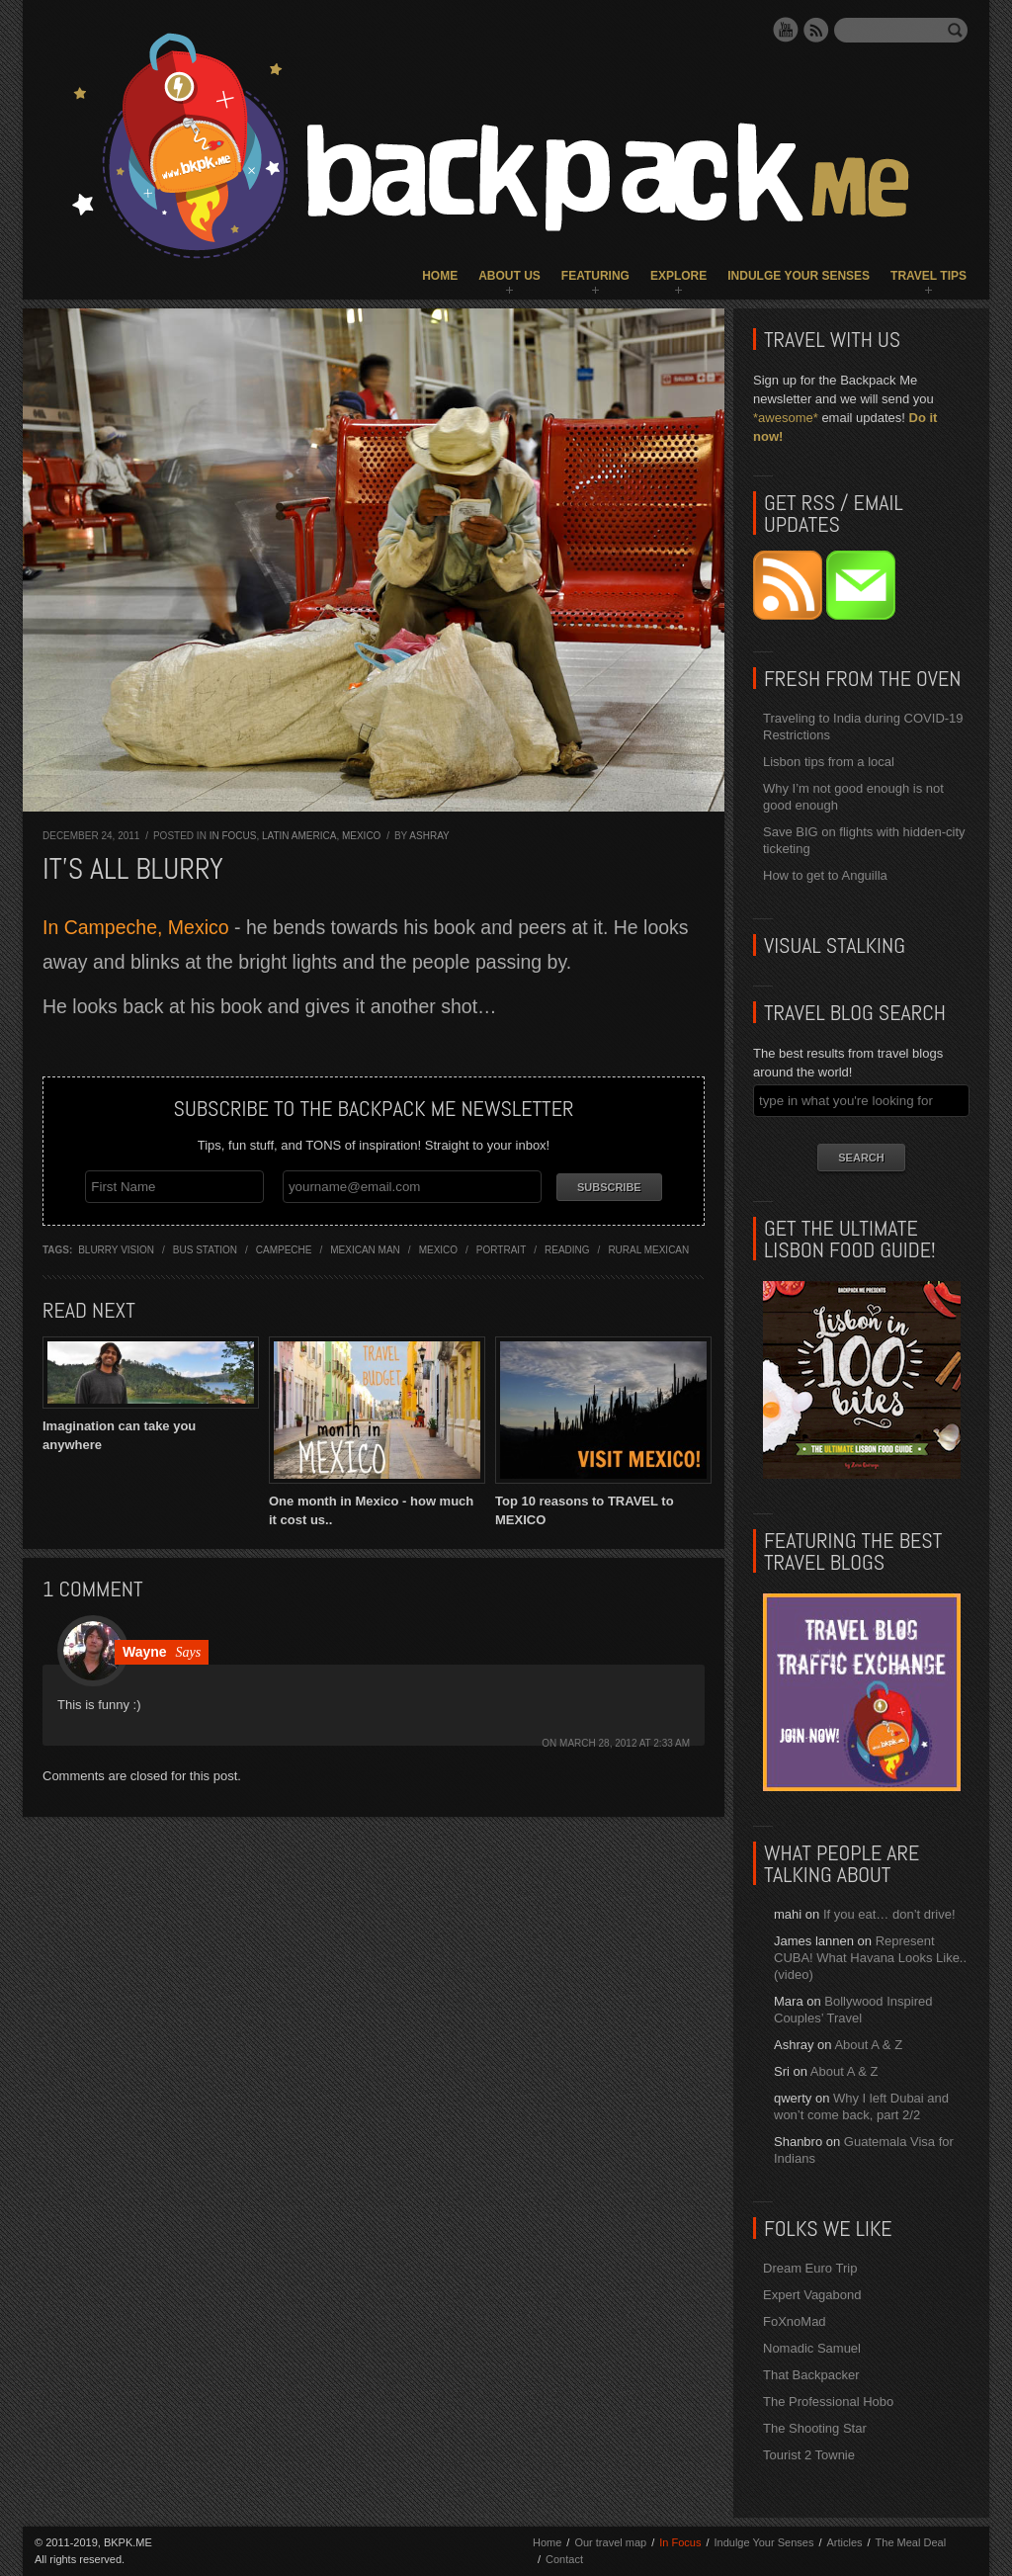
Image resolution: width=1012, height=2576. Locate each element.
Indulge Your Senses (798, 276)
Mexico (361, 835)
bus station (205, 1247)
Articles (844, 2542)
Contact (564, 2559)
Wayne (145, 1649)
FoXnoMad (794, 2321)
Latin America (299, 835)
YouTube (786, 30)
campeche (284, 1247)
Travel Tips (928, 276)
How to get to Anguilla (825, 875)
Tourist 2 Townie (809, 2454)
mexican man (365, 1247)
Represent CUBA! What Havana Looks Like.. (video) (870, 1957)
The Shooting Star (815, 2428)
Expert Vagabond (812, 2294)
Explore (678, 276)
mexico (438, 1247)
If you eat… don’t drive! (889, 1914)
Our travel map (610, 2542)
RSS (816, 30)
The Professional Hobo (828, 2401)
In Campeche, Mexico (135, 927)
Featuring (595, 276)
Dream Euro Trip (810, 2268)
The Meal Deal (911, 2542)
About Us (509, 276)
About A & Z (868, 2044)
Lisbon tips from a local (828, 761)
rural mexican (648, 1247)
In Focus (233, 835)
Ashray (429, 835)
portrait (501, 1247)
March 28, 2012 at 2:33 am (624, 1740)
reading (567, 1247)
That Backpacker (811, 2374)
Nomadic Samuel (812, 2348)
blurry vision (116, 1247)
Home (440, 276)
